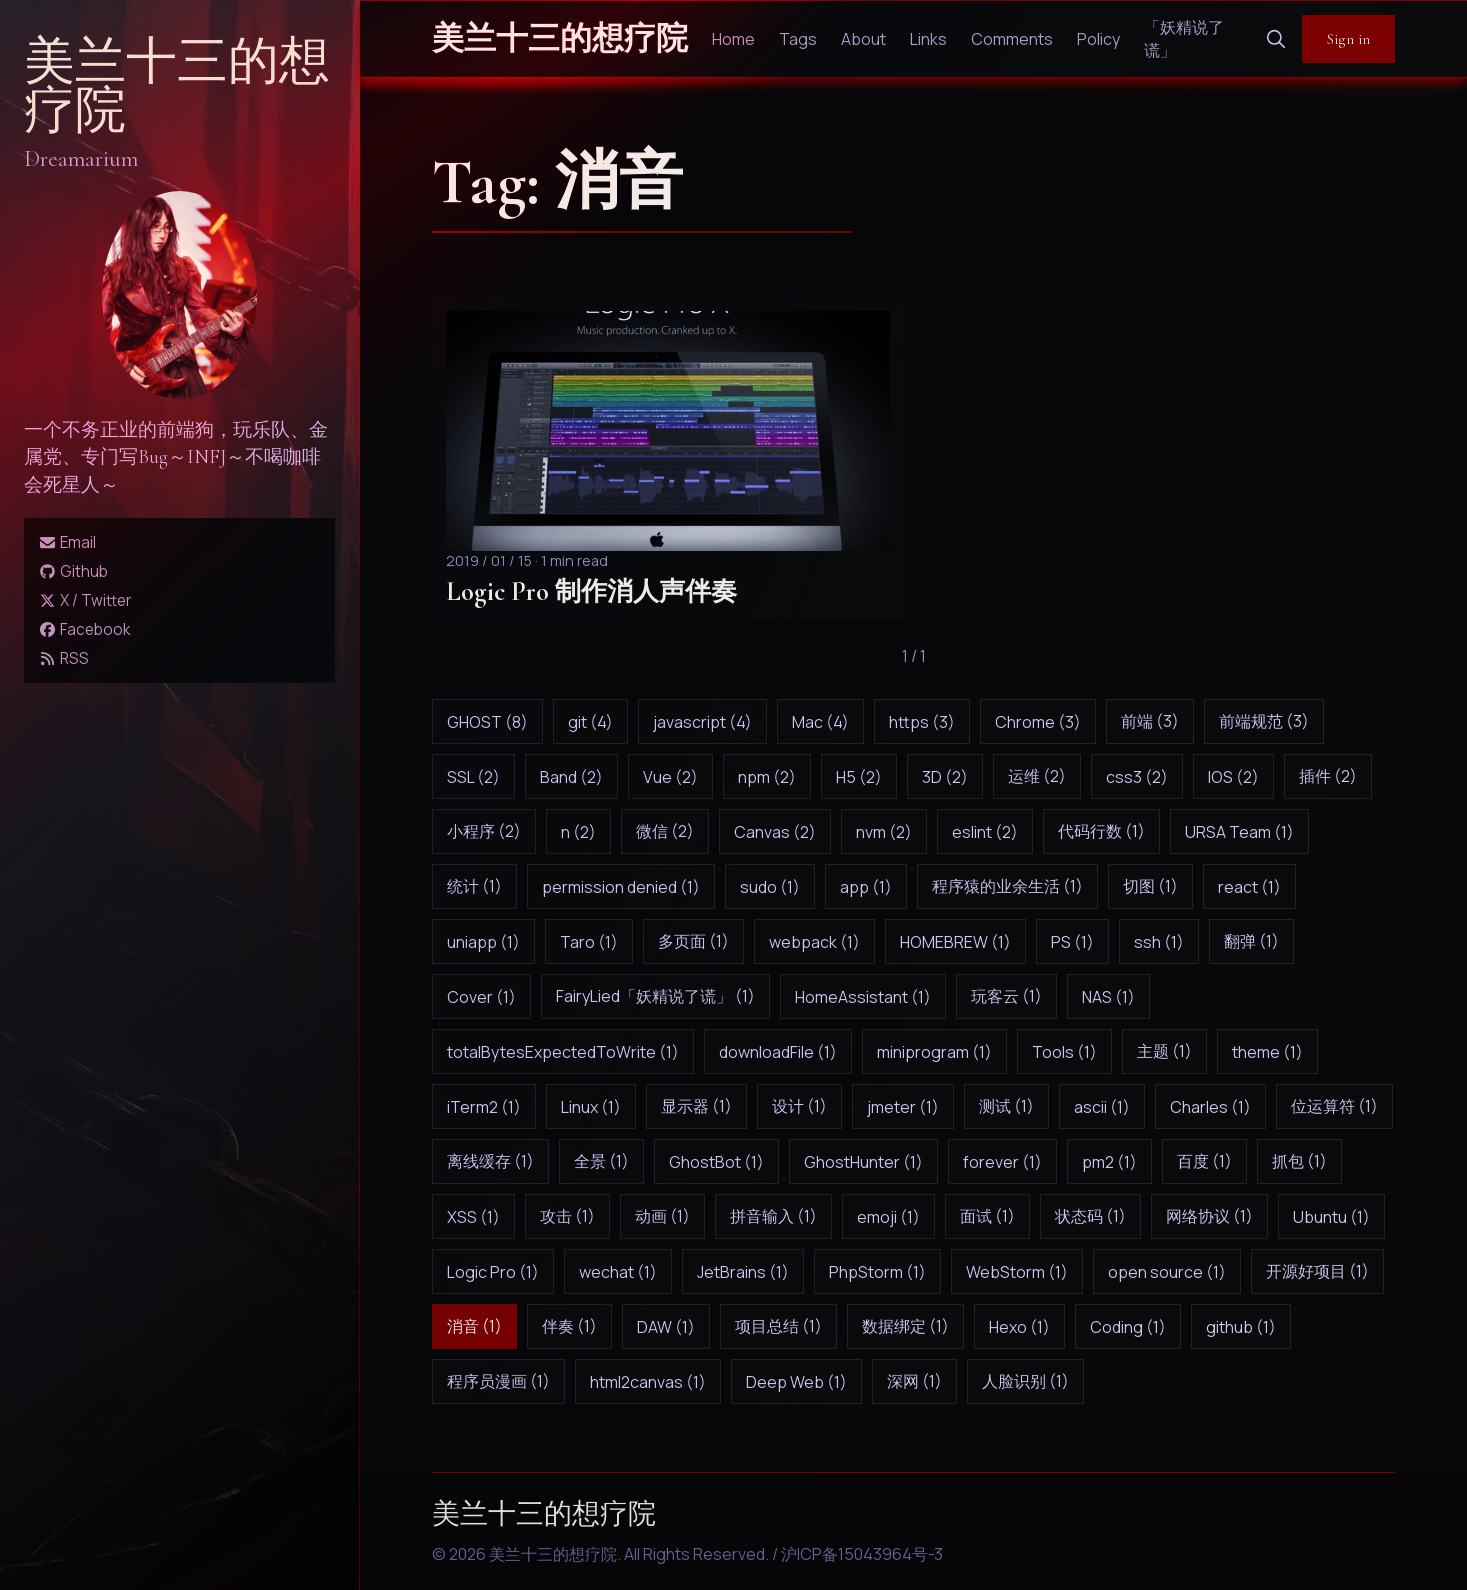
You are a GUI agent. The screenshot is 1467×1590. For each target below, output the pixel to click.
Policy (1098, 39)
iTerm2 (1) (484, 1107)
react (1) (1249, 887)
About (863, 39)
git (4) (590, 722)
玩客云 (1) (1006, 996)
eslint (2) (985, 832)
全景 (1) (601, 1161)
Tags (798, 39)
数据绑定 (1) (905, 1326)
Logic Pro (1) (493, 1272)
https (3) (922, 722)
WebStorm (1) (1017, 1272)
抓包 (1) (1299, 1161)
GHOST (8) (487, 722)
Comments (1012, 39)
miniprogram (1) (934, 1052)
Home (733, 39)
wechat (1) (618, 1272)
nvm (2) (884, 832)
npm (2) (767, 777)
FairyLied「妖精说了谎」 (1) (655, 996)
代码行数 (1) (1101, 831)
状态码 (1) (1090, 1216)
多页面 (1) (693, 941)
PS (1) (1072, 942)
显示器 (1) (696, 1106)
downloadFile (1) (778, 1052)
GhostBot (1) (716, 1162)
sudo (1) (770, 887)
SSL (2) (473, 777)
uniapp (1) (483, 942)
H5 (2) (859, 777)
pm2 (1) (1109, 1162)
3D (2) (945, 777)
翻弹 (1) (1251, 941)
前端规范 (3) (1264, 721)
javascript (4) (702, 722)
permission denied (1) (621, 887)
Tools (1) (1064, 1052)
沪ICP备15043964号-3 (862, 1554)
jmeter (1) (903, 1107)
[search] (1276, 39)
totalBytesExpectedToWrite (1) (563, 1052)
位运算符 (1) (1334, 1106)
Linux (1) (591, 1107)
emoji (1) (888, 1217)
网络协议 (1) (1209, 1216)
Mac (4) (820, 722)
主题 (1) (1164, 1051)
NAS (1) (1108, 997)
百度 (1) (1204, 1161)
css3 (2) (1137, 777)
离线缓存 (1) (490, 1161)
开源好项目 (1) (1317, 1271)
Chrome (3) (1038, 722)
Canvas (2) (775, 832)
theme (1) (1267, 1052)
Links (928, 39)
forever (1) (1002, 1162)
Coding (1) (1128, 1327)
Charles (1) (1210, 1107)
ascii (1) (1102, 1107)
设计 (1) (799, 1106)
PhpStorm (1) (877, 1272)
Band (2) (571, 777)
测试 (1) (1006, 1106)
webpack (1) (814, 942)
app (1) (866, 887)
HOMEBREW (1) (955, 942)
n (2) (578, 832)
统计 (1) (474, 886)
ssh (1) (1159, 942)
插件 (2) (1328, 776)
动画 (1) (662, 1216)
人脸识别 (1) (1025, 1381)
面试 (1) (987, 1216)
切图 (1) (1150, 886)
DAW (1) (666, 1327)
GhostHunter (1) (863, 1162)
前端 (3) (1150, 721)
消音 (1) (474, 1326)
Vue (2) (670, 777)
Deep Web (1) (796, 1382)
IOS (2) (1233, 777)
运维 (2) (1037, 776)
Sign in (1348, 39)
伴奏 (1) (569, 1326)
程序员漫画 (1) (498, 1381)
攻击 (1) (567, 1216)
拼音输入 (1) (773, 1216)
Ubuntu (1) (1331, 1217)
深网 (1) (914, 1381)
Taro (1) (589, 942)
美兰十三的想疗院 (177, 86)
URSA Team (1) (1239, 832)
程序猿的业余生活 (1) (1007, 886)
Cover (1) (481, 997)
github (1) (1241, 1327)
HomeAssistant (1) (863, 997)
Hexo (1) (1019, 1327)
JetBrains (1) (743, 1272)
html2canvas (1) (648, 1382)
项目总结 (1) (778, 1326)
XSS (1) (473, 1217)
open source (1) (1167, 1272)
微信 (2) (665, 831)
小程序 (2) (484, 831)
